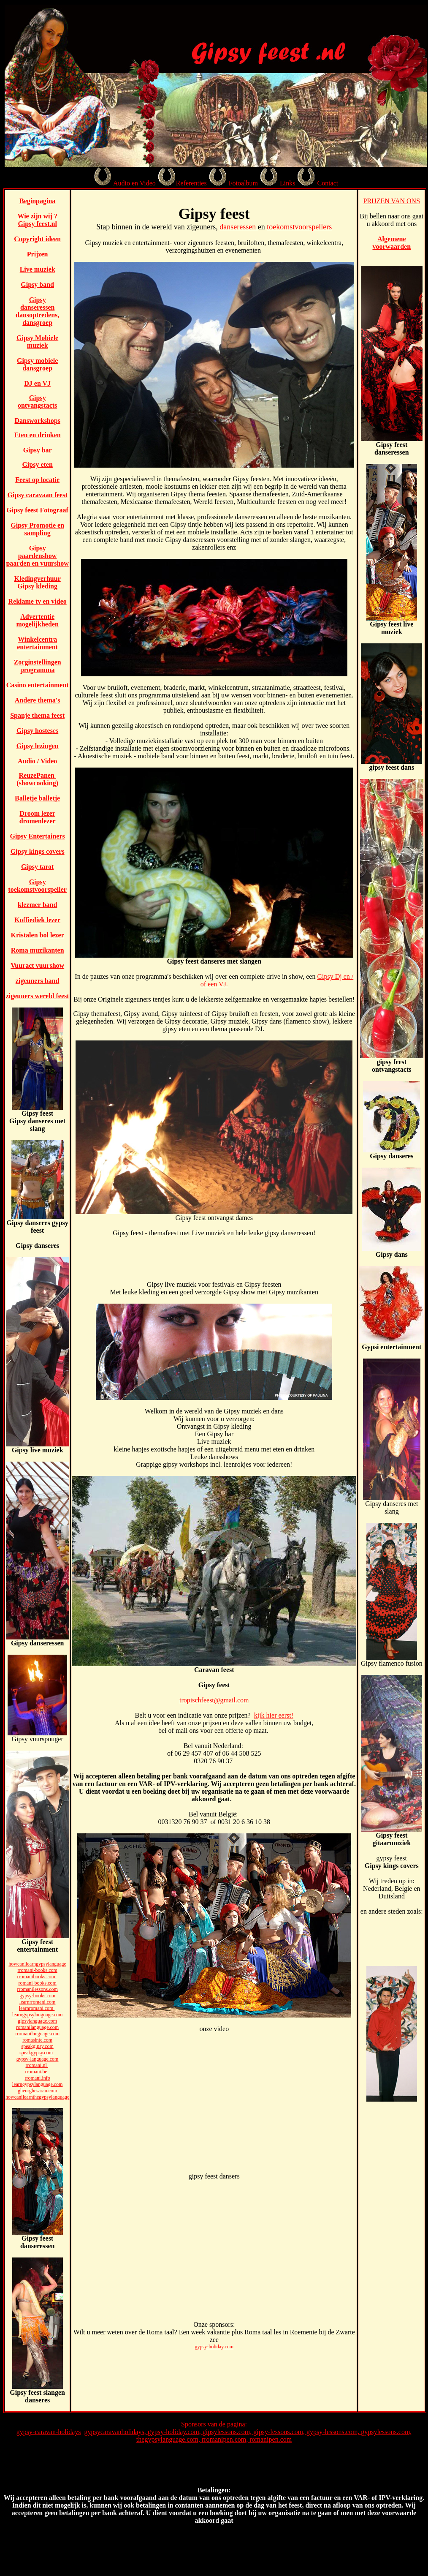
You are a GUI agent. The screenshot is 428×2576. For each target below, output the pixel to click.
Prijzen (37, 254)
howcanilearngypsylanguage (37, 1964)
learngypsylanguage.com (37, 2015)
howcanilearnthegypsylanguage (37, 2097)
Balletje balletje (37, 798)
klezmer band (37, 904)
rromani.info (37, 2078)
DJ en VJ (37, 383)
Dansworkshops (37, 420)
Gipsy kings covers (38, 851)
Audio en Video (134, 183)
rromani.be (36, 2072)
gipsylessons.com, (228, 2431)
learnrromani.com (37, 2002)
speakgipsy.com (38, 2046)
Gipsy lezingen (37, 745)
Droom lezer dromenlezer (37, 817)
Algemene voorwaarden (391, 242)
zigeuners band (38, 980)
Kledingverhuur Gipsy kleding (37, 582)
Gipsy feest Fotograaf (37, 510)
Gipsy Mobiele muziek (37, 341)
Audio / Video (37, 761)
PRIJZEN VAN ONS (391, 200)
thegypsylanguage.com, (169, 2439)
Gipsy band (37, 284)
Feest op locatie (37, 479)
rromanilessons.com (37, 1989)
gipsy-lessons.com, (279, 2431)
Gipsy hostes (34, 730)
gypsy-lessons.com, (333, 2431)
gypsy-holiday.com (214, 2347)
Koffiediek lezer (37, 919)
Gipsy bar (37, 450)
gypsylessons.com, (386, 2431)
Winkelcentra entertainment (37, 643)
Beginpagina (37, 200)
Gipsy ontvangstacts (37, 401)
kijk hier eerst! (273, 1715)
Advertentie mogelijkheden (37, 620)
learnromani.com (37, 2008)
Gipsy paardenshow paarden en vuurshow (37, 556)
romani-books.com (37, 1983)
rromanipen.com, (225, 2439)
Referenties (191, 183)
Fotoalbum (243, 183)
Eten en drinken (37, 434)
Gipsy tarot (37, 866)
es (55, 730)
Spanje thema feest (37, 715)
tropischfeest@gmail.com (214, 1700)
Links (288, 183)
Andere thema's (37, 700)
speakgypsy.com (36, 2053)
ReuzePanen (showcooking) (37, 779)
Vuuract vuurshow (37, 965)
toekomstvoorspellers (299, 227)
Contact (327, 183)
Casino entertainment (37, 685)
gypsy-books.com (37, 1996)
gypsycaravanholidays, (116, 2431)
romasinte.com (37, 2040)
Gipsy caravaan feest (38, 494)
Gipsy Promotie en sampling (37, 529)
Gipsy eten (37, 464)
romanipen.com (270, 2439)
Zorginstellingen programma (37, 666)
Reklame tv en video (37, 601)
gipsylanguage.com (37, 2021)
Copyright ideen (37, 238)
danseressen (238, 227)
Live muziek (37, 269)
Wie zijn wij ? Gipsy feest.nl (37, 219)
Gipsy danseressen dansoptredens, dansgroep (37, 311)
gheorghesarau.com (37, 2091)
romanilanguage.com (37, 2027)
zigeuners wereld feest (37, 995)
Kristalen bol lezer (37, 935)
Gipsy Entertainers (37, 836)
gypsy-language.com (37, 2059)
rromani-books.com (37, 1970)
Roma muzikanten (37, 950)
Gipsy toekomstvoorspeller (37, 885)
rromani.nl (36, 2065)
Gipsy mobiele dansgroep (37, 364)
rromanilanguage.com (37, 2034)
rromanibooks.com (36, 1977)
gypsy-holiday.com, (175, 2431)
